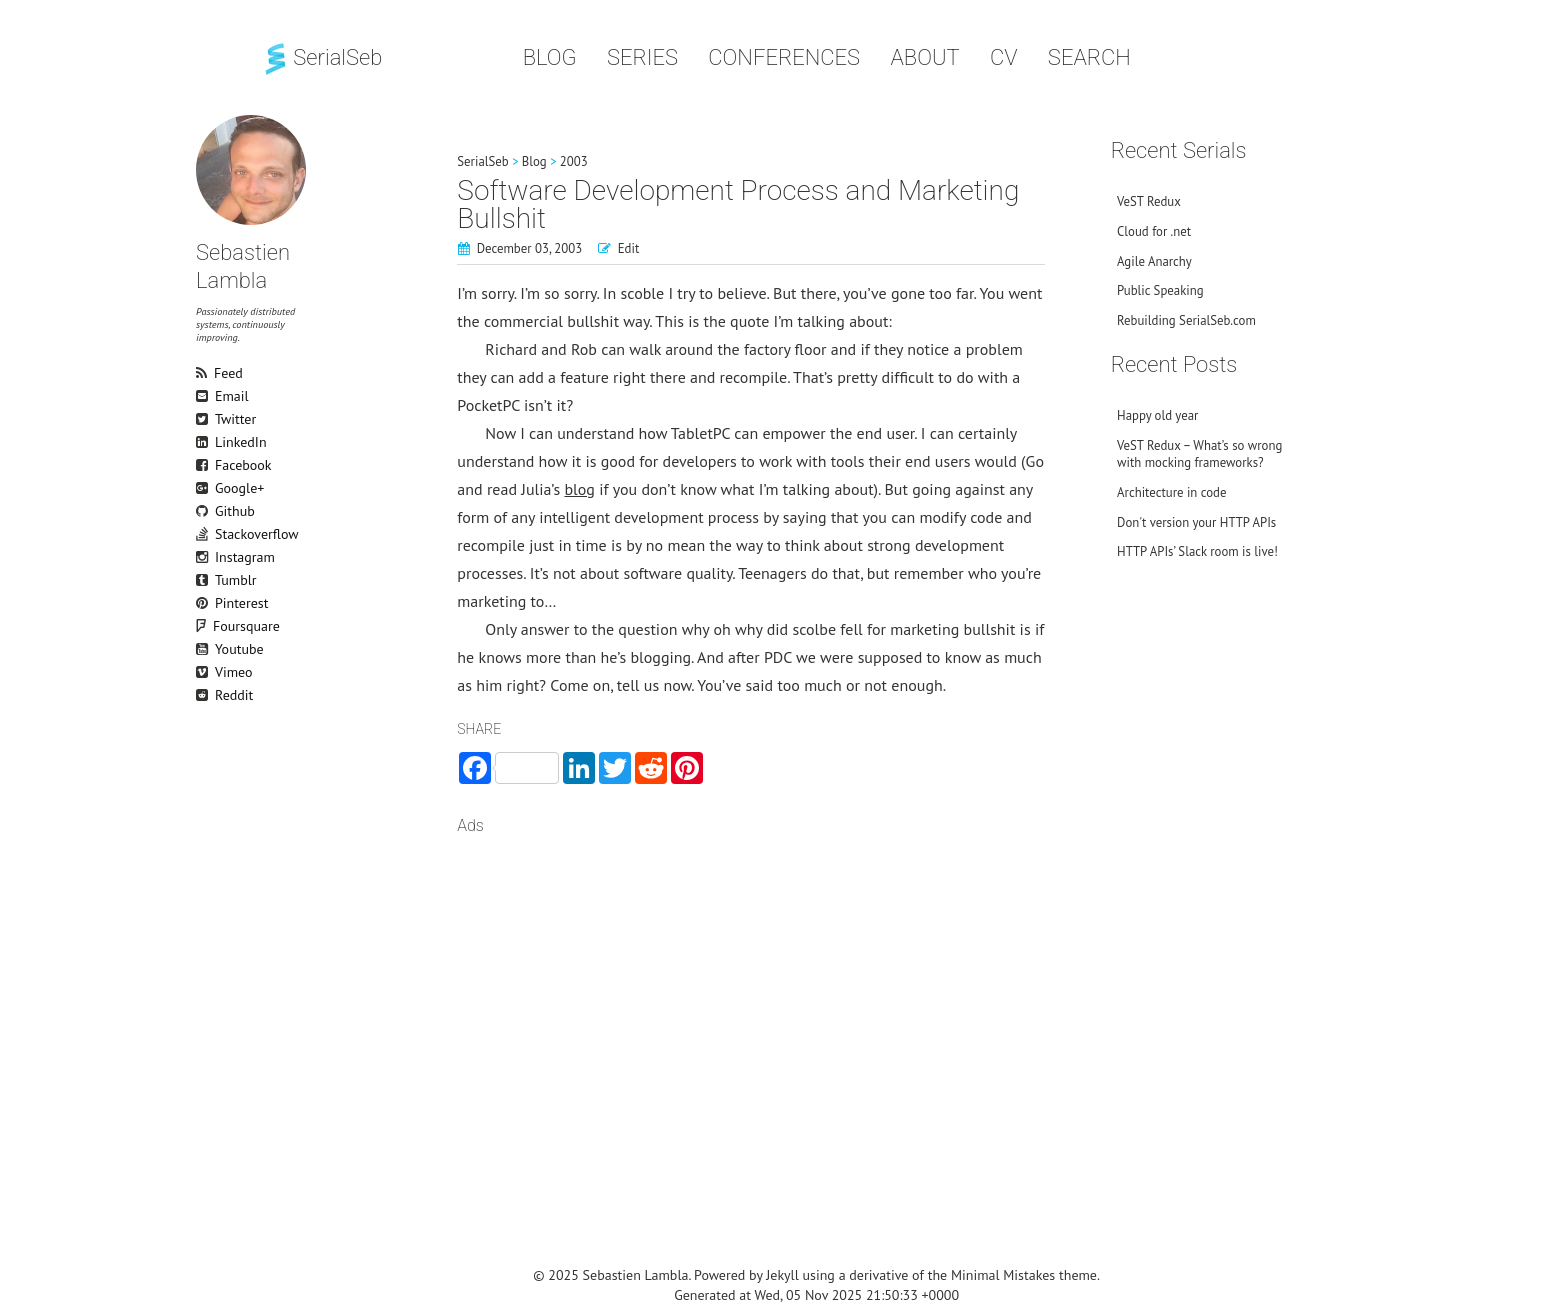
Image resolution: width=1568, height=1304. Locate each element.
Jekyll (782, 1275)
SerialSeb (321, 57)
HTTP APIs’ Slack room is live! (1197, 551)
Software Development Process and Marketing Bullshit (738, 204)
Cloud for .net (1154, 231)
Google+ (205, 488)
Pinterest (205, 603)
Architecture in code (1171, 492)
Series (642, 57)
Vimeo (205, 672)
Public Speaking (1160, 290)
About (924, 57)
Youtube (205, 649)
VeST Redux (1149, 201)
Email (205, 396)
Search (1089, 57)
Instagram (205, 557)
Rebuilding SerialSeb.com (1186, 320)
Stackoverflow (205, 534)
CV (1004, 57)
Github (205, 511)
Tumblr (205, 580)
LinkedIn (205, 442)
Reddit (205, 695)
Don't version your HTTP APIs (1196, 522)
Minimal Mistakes (1003, 1275)
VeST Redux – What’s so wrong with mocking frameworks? (1199, 454)
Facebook (205, 465)
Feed (205, 373)
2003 (574, 161)
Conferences (784, 57)
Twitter (205, 419)
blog (579, 489)
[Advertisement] (751, 1008)
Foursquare (213, 626)
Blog (550, 57)
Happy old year (1157, 415)
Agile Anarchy (1154, 261)
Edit (629, 248)
